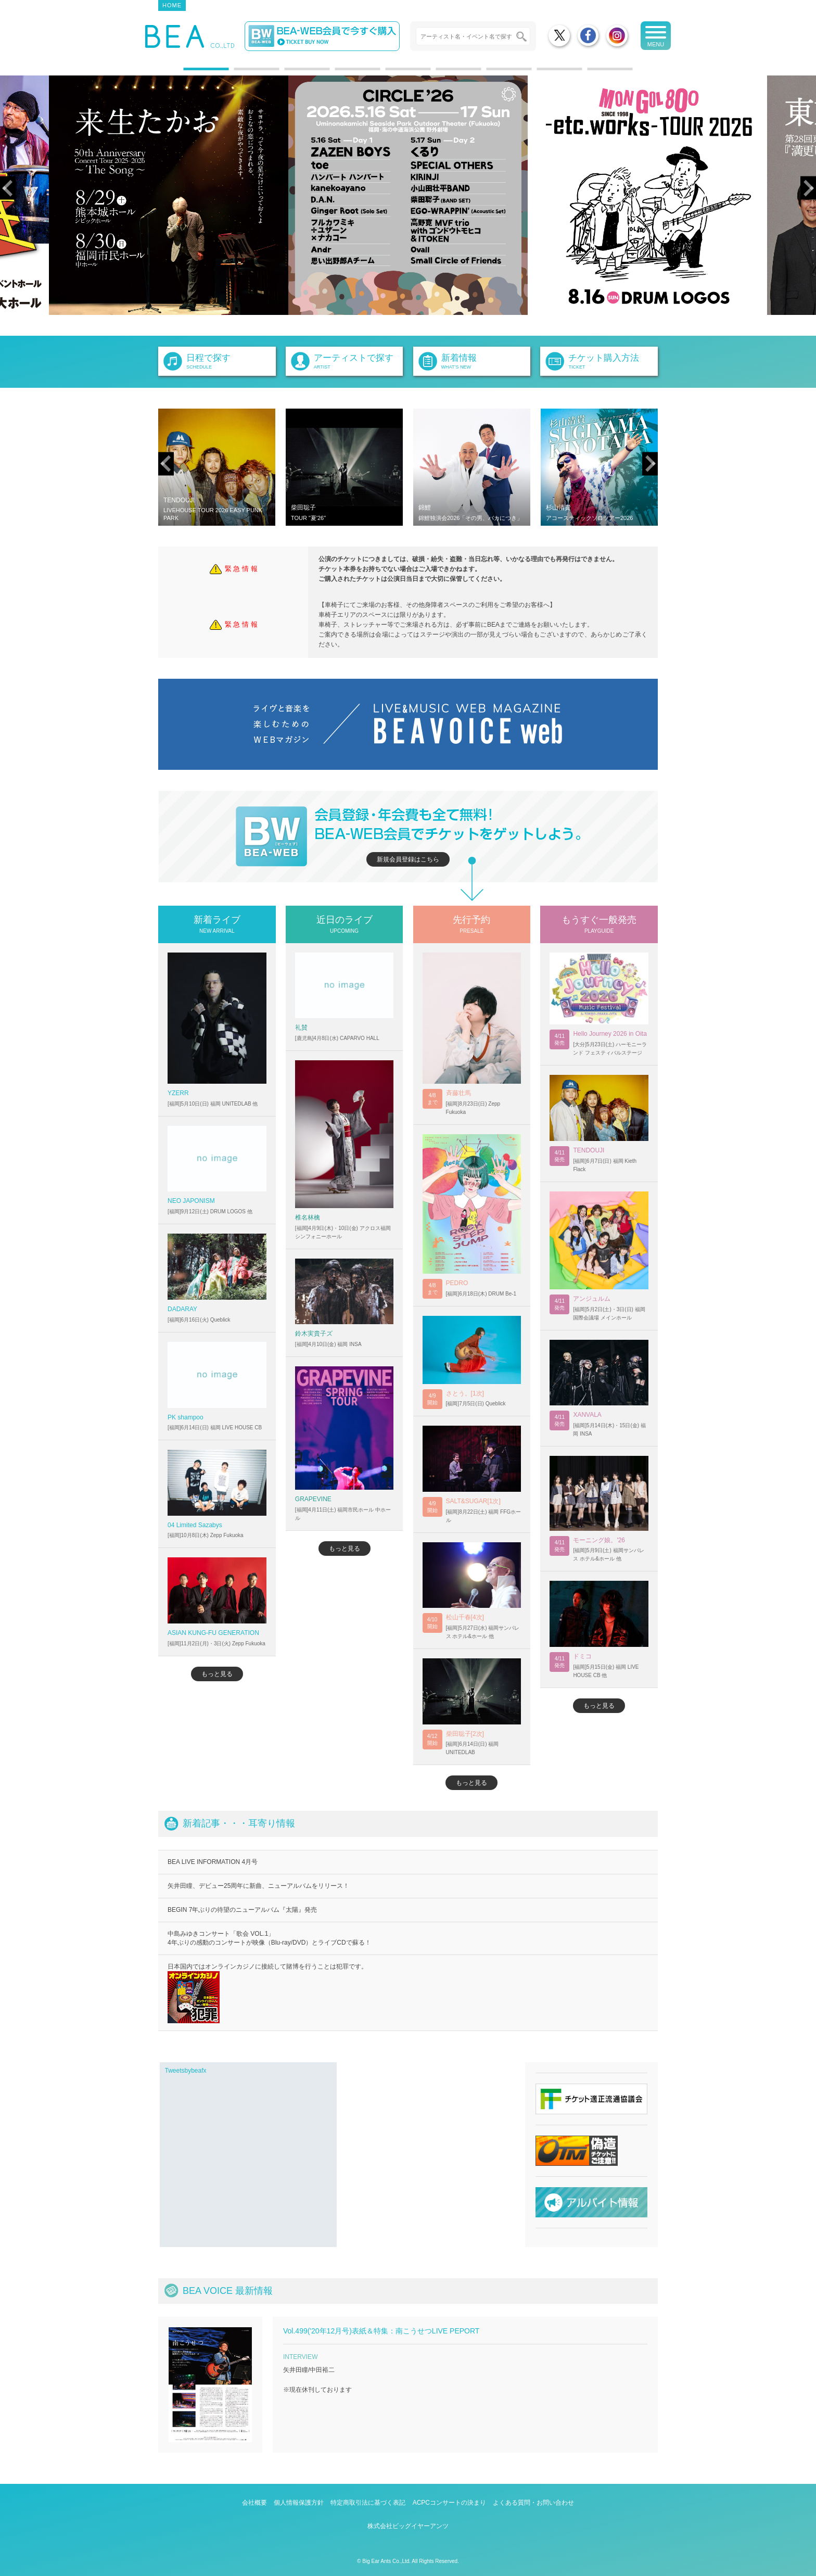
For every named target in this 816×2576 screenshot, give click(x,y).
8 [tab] (542, 73)
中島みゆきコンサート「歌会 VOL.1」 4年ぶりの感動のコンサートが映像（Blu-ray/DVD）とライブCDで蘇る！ (269, 1938)
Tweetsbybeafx (186, 2070)
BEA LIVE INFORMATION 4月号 (213, 1862)
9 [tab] (593, 73)
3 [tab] (290, 73)
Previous (8, 188)
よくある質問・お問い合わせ (533, 2502)
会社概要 (254, 2502)
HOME (172, 5)
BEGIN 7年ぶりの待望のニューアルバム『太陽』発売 (242, 1909)
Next (808, 188)
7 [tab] (492, 73)
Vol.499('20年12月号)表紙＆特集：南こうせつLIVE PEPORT (381, 2331)
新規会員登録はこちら (408, 859)
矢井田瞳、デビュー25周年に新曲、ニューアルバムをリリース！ (258, 1885)
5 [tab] (391, 73)
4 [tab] (340, 73)
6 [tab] (441, 73)
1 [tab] (189, 73)
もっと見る (217, 1674)
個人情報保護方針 (299, 2502)
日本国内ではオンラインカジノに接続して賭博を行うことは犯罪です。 (267, 1993)
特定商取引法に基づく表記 (367, 2502)
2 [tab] (239, 73)
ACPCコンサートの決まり (449, 2502)
